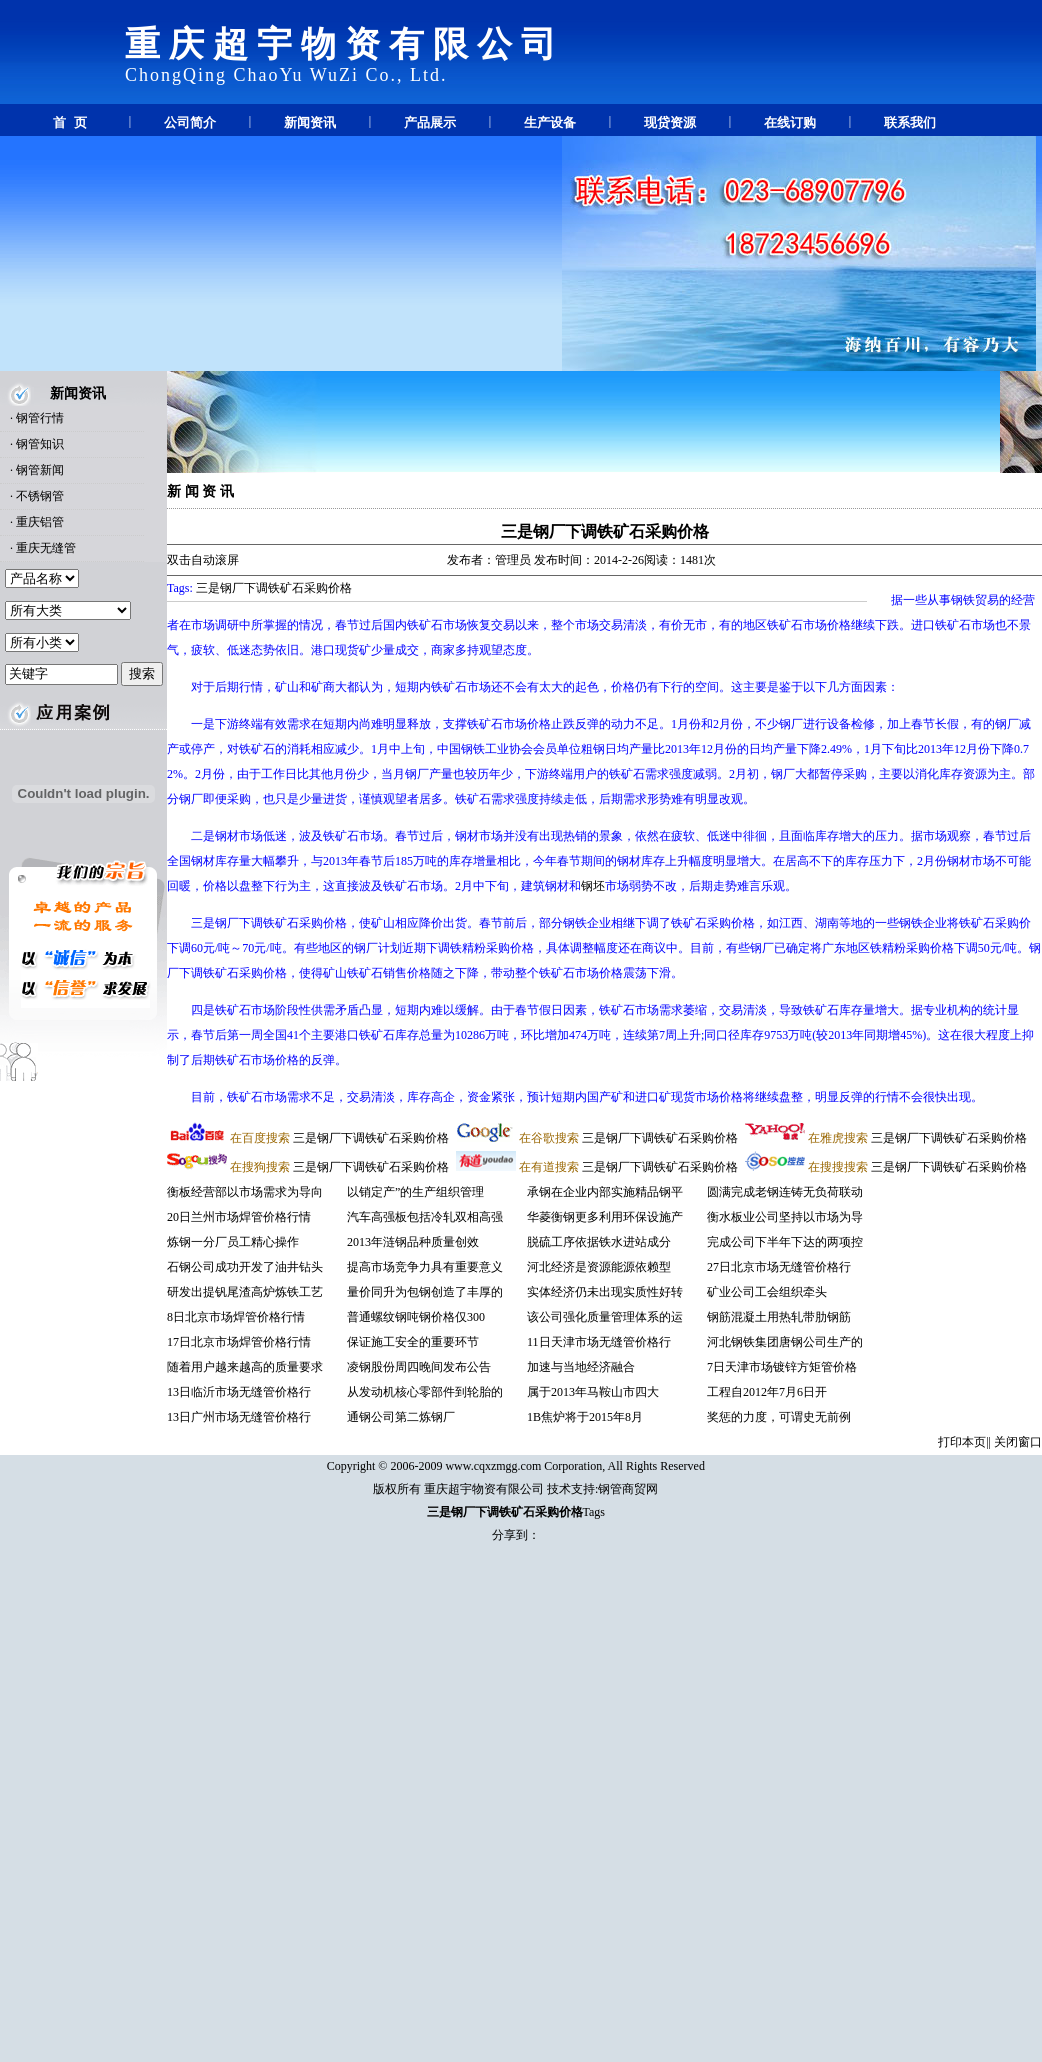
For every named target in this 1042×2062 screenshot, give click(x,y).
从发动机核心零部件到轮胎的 (425, 1392)
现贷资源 (670, 122)
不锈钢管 (40, 496)
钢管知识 (40, 444)
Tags (594, 1512)
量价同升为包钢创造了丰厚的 (425, 1292)
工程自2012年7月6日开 (767, 1392)
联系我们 (910, 122)
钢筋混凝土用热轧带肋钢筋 (779, 1317)
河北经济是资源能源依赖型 (599, 1267)
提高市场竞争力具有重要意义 (425, 1267)
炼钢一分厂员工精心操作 (233, 1242)
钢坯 (593, 886)
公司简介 (190, 122)
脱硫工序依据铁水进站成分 (599, 1242)
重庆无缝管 (46, 548)
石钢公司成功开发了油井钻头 (245, 1267)
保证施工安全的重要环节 (413, 1342)
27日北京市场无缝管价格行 (779, 1267)
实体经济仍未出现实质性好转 (605, 1292)
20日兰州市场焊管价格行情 (239, 1217)
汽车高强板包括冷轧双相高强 (425, 1217)
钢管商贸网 (628, 1489)
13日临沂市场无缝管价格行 (239, 1392)
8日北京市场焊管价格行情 (236, 1317)
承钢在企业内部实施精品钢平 (605, 1192)
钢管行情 (40, 418)
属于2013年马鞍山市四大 (593, 1392)
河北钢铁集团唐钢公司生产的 (785, 1342)
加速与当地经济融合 (581, 1367)
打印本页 (962, 1442)
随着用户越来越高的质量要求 (245, 1367)
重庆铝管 (40, 522)
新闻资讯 (310, 122)
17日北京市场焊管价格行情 (239, 1342)
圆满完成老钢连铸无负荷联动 (785, 1192)
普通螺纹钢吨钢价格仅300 (416, 1317)
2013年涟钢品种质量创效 (413, 1242)
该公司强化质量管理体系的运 (605, 1317)
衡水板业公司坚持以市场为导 (785, 1217)
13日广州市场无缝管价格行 (239, 1417)
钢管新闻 (40, 470)
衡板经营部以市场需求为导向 (245, 1192)
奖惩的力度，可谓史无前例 (779, 1417)
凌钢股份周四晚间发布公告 (419, 1367)
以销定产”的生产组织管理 (415, 1192)
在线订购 (790, 122)
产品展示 (430, 122)
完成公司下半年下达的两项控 (785, 1242)
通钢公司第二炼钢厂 (401, 1417)
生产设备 (550, 122)
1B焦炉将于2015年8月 (585, 1417)
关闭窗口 (1018, 1442)
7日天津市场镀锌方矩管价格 (782, 1367)
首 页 (69, 122)
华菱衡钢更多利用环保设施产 (605, 1217)
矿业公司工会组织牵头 (767, 1292)
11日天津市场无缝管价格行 (599, 1342)
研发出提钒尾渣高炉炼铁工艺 (245, 1292)
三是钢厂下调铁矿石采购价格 (605, 531)
